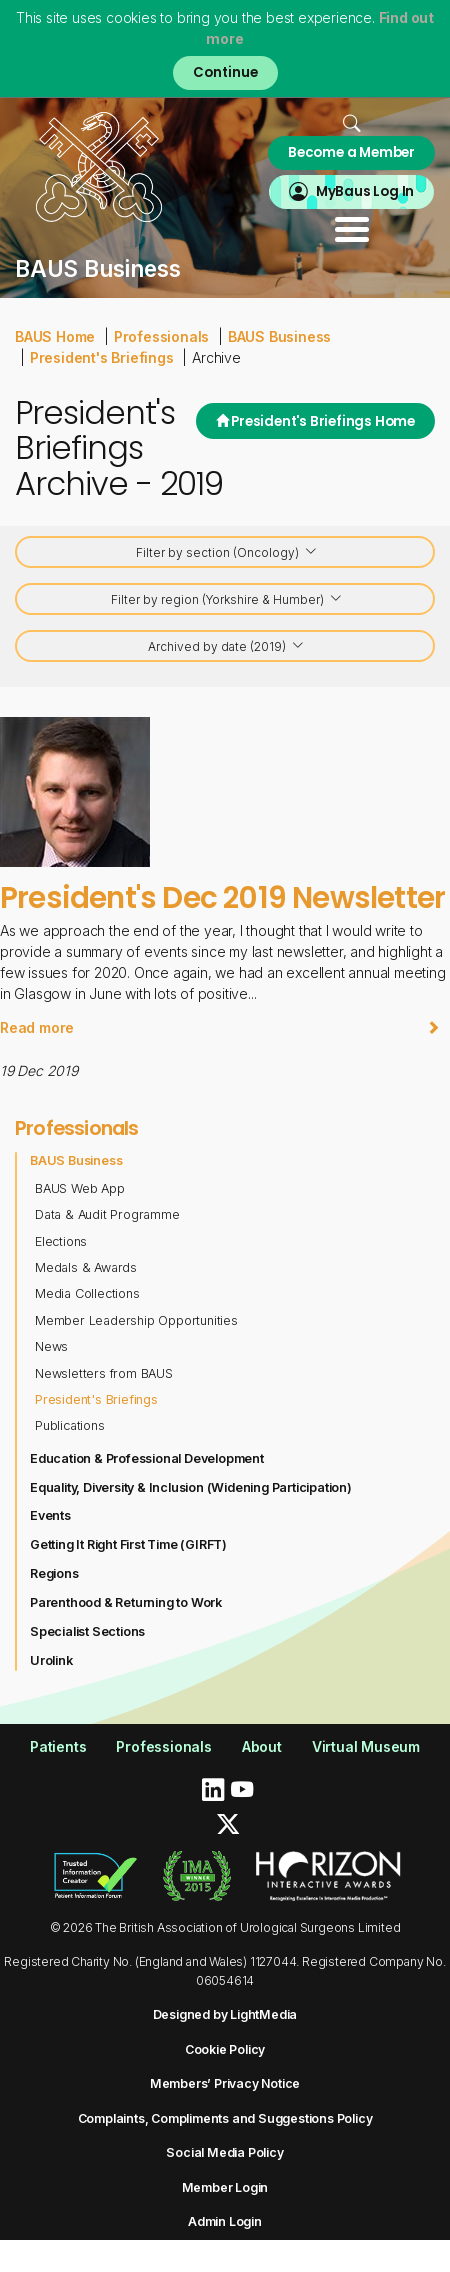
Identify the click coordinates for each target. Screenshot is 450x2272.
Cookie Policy (225, 2049)
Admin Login (225, 2221)
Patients (58, 1746)
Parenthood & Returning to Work (126, 1602)
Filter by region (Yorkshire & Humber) (227, 600)
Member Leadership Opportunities (136, 1320)
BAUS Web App (80, 1188)
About (262, 1746)
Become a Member (351, 152)
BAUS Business (279, 336)
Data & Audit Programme (107, 1214)
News (51, 1346)
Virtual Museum (366, 1746)
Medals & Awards (86, 1267)
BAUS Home (55, 336)
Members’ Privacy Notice (225, 2083)
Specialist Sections (87, 1631)
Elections (61, 1241)
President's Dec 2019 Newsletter (222, 897)
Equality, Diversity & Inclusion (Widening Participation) (191, 1487)
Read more (220, 1027)
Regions (54, 1573)
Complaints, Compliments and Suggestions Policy (225, 2118)
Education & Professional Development (147, 1458)
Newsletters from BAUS (104, 1373)
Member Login (225, 2187)
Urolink (51, 1660)
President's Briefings (102, 357)
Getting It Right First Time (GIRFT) (128, 1544)
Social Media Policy (224, 2152)
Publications (70, 1425)
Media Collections (87, 1293)
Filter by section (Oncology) (227, 553)
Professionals (161, 336)
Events (50, 1515)
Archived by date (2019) (226, 647)
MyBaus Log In (365, 191)
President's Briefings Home (315, 421)
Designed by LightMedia (225, 2014)
